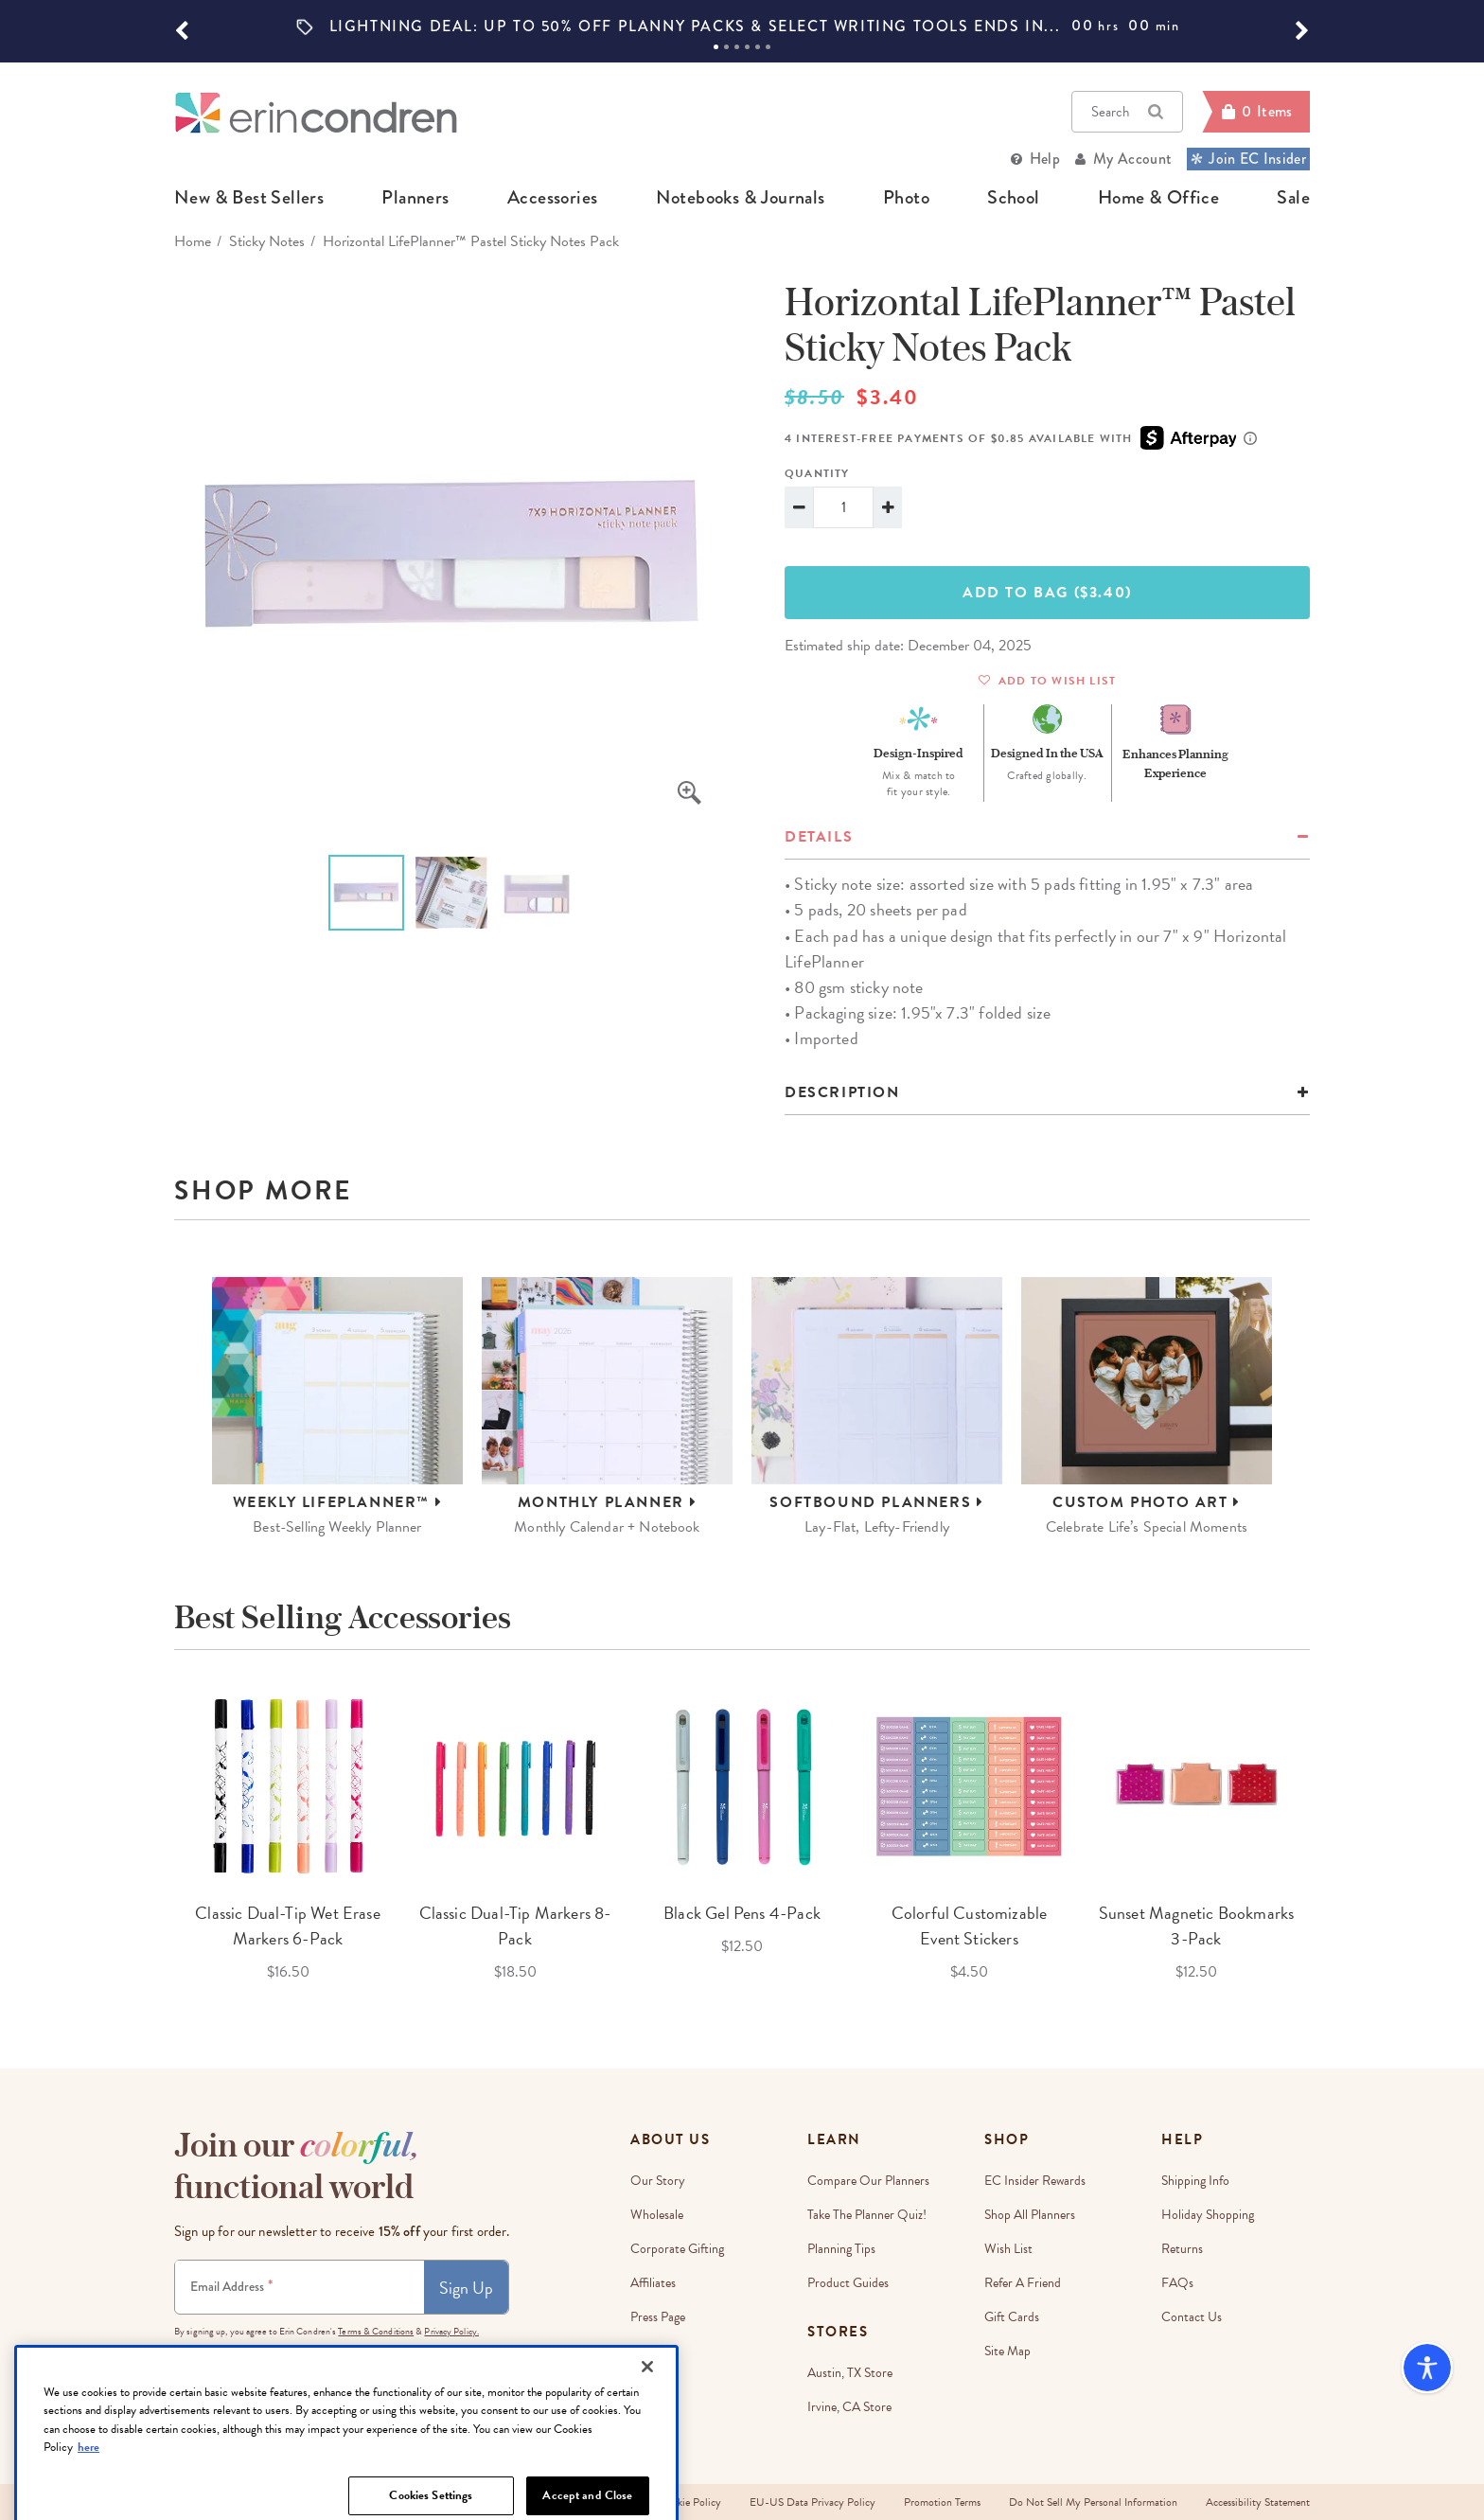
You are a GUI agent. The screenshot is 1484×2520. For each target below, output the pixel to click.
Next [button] (1324, 1835)
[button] (181, 31)
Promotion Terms (942, 2502)
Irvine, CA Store (849, 2407)
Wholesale (656, 2215)
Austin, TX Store (849, 2373)
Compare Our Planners (868, 2181)
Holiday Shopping (1207, 2215)
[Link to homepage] (316, 112)
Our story (657, 2181)
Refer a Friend (1022, 2283)
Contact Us (1191, 2317)
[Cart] (1256, 112)
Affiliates (653, 2283)
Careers (650, 2351)
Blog (642, 2385)
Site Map (1007, 2351)
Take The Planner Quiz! (867, 2215)
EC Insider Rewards (1035, 2181)
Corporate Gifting (677, 2249)
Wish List (1008, 2249)
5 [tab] (757, 46)
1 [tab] (716, 46)
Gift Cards (1011, 2317)
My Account (1132, 158)
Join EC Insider (1248, 158)
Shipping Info (1195, 2181)
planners (415, 198)
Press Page (657, 2317)
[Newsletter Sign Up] (299, 2287)
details (819, 836)
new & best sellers (249, 198)
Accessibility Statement (1258, 2502)
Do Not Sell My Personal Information (1093, 2502)
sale (1293, 198)
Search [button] (1127, 111)
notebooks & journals (740, 198)
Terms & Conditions (376, 2331)
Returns (1182, 2249)
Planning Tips (841, 2249)
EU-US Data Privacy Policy (812, 2502)
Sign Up (466, 2287)
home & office (1158, 198)
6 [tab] (768, 46)
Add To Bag (1047, 592)
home (192, 241)
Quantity (817, 473)
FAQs (1177, 2283)
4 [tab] (747, 46)
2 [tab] (726, 46)
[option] (742, 26)
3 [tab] (736, 46)
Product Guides (848, 2283)
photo (906, 198)
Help (1045, 158)
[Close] (647, 2450)
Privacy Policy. (451, 2331)
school (1013, 198)
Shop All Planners (1029, 2215)
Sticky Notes (267, 241)
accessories (552, 198)
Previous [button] (159, 1835)
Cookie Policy (690, 2502)
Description (842, 1092)
